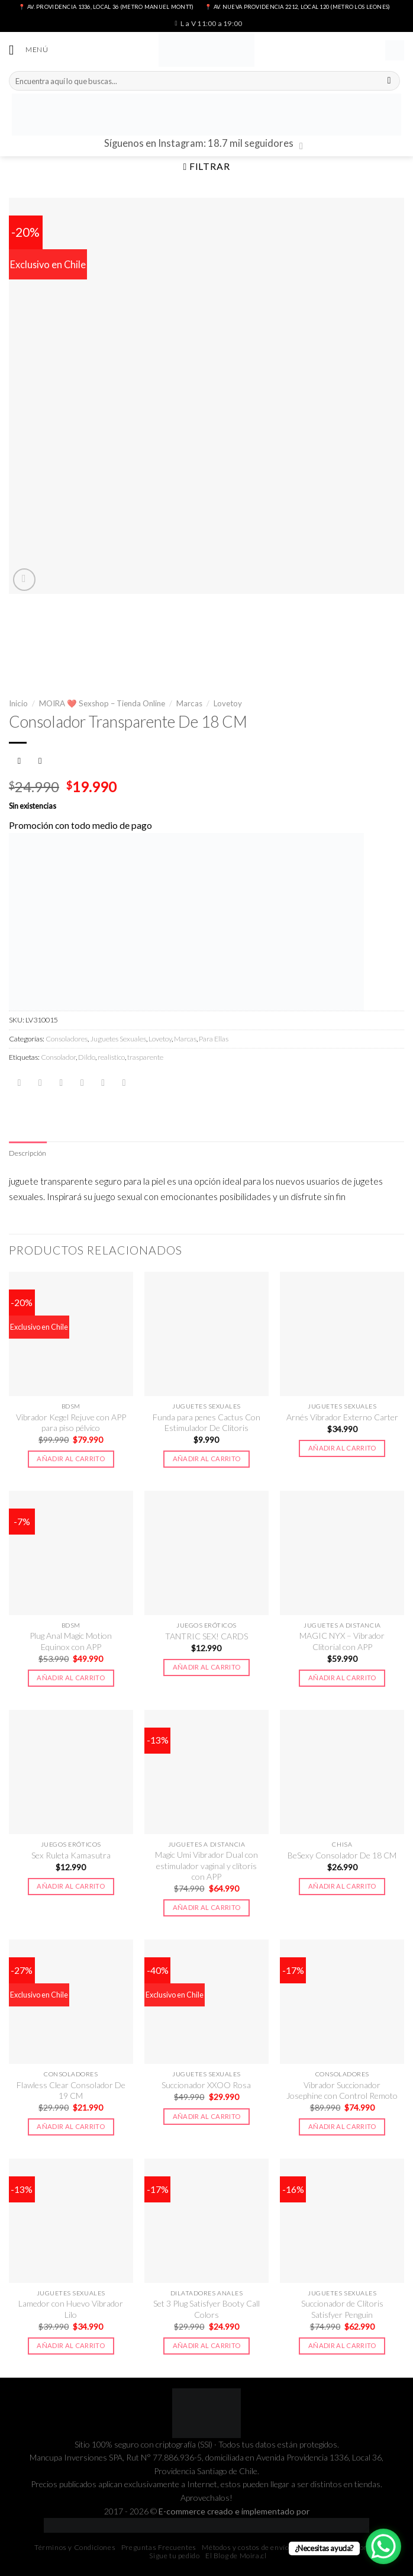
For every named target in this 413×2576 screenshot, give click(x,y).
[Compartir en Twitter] (60, 1083)
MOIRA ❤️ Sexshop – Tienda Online (102, 703)
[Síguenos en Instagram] (304, 146)
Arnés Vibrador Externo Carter (342, 1418)
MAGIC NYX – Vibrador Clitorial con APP (342, 1642)
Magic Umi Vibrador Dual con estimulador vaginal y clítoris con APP (206, 1867)
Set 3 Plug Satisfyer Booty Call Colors (206, 2310)
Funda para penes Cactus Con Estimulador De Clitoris (206, 1423)
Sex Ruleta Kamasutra (71, 1856)
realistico (111, 1057)
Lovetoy (228, 703)
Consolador (58, 1057)
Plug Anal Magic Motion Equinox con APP (71, 1642)
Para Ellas (213, 1038)
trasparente (145, 1057)
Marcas (189, 703)
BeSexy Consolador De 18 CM (342, 1856)
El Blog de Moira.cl (235, 2556)
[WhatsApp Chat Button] (383, 2546)
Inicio (18, 703)
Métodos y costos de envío (245, 2547)
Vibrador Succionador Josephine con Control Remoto (342, 2090)
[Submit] (389, 81)
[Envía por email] (82, 1083)
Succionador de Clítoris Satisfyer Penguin (342, 2310)
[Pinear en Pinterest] (102, 1083)
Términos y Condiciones (74, 2547)
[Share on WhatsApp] (19, 1083)
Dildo (86, 1057)
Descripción (28, 1153)
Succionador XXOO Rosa (206, 2085)
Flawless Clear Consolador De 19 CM (71, 2090)
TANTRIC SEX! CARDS (206, 1637)
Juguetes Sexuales (118, 1038)
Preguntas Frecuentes (158, 2547)
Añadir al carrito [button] (71, 1459)
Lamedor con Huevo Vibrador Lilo (70, 2310)
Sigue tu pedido (174, 2556)
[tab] (28, 1154)
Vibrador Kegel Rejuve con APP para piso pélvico (71, 1423)
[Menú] (29, 50)
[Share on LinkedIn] (124, 1083)
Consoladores (67, 1038)
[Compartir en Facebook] (40, 1083)
